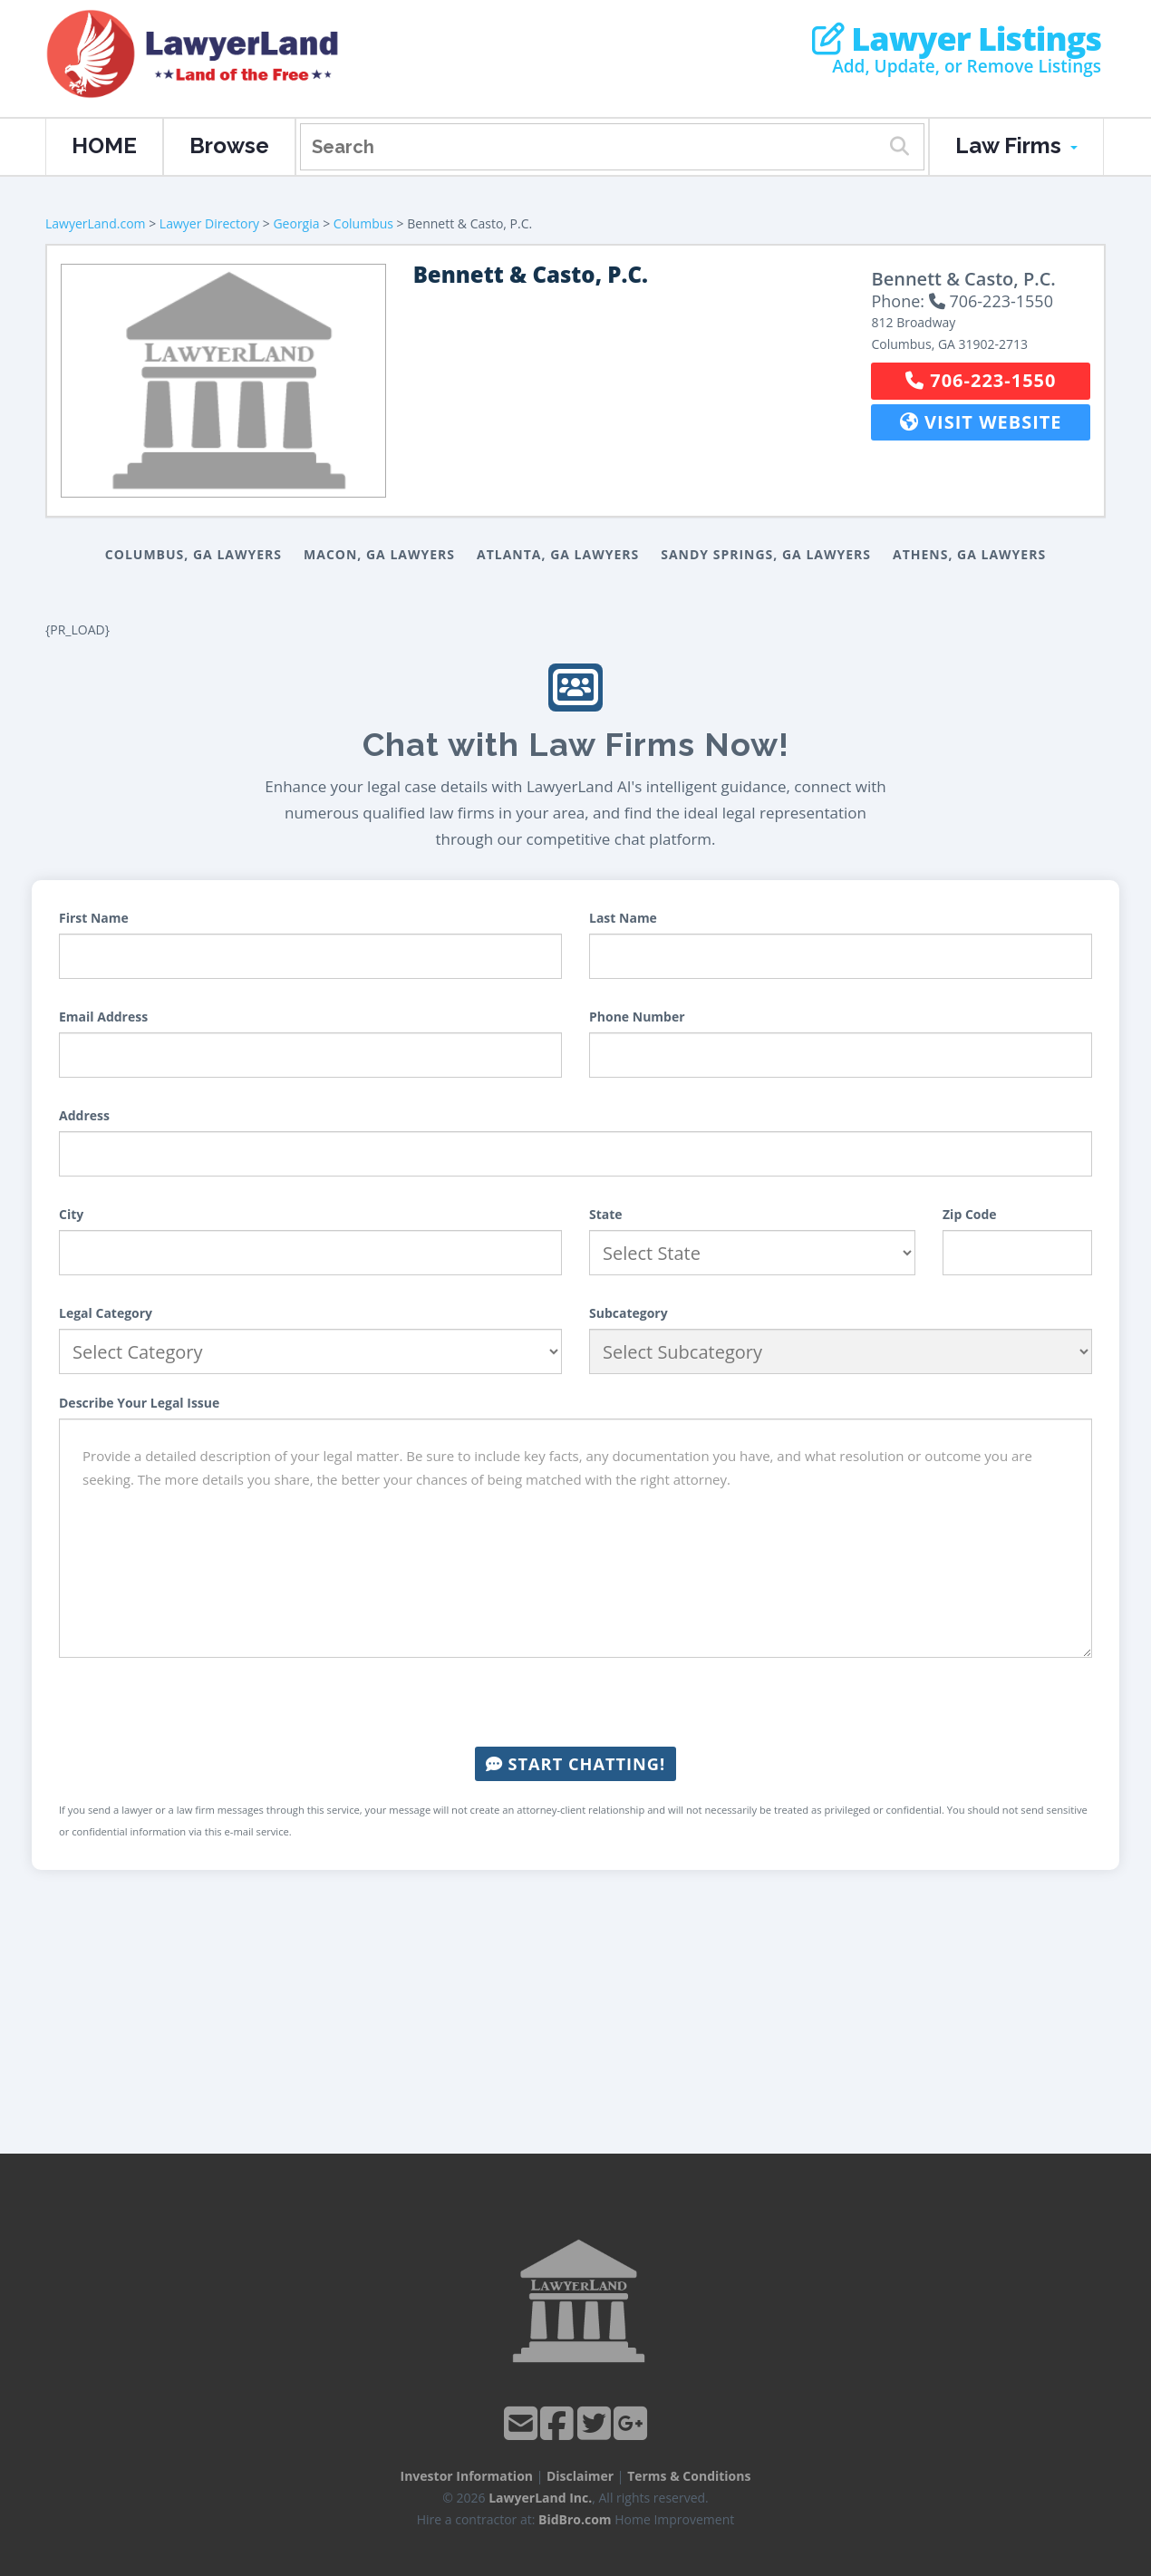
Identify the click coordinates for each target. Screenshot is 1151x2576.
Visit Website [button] (981, 422)
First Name (94, 917)
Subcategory (628, 1313)
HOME (104, 145)
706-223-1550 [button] (980, 380)
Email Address (103, 1016)
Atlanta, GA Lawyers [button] (558, 554)
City (71, 1214)
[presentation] (575, 1702)
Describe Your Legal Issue (139, 1402)
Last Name (623, 917)
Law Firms (1016, 145)
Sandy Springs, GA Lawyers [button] (766, 554)
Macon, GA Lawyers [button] (379, 554)
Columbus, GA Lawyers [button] (193, 554)
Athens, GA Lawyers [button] (969, 554)
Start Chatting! (575, 1764)
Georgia (296, 223)
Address (84, 1115)
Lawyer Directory (209, 223)
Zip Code (970, 1214)
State (606, 1214)
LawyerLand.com (95, 223)
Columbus (363, 223)
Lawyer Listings (956, 39)
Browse (229, 145)
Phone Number (637, 1016)
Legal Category (105, 1313)
